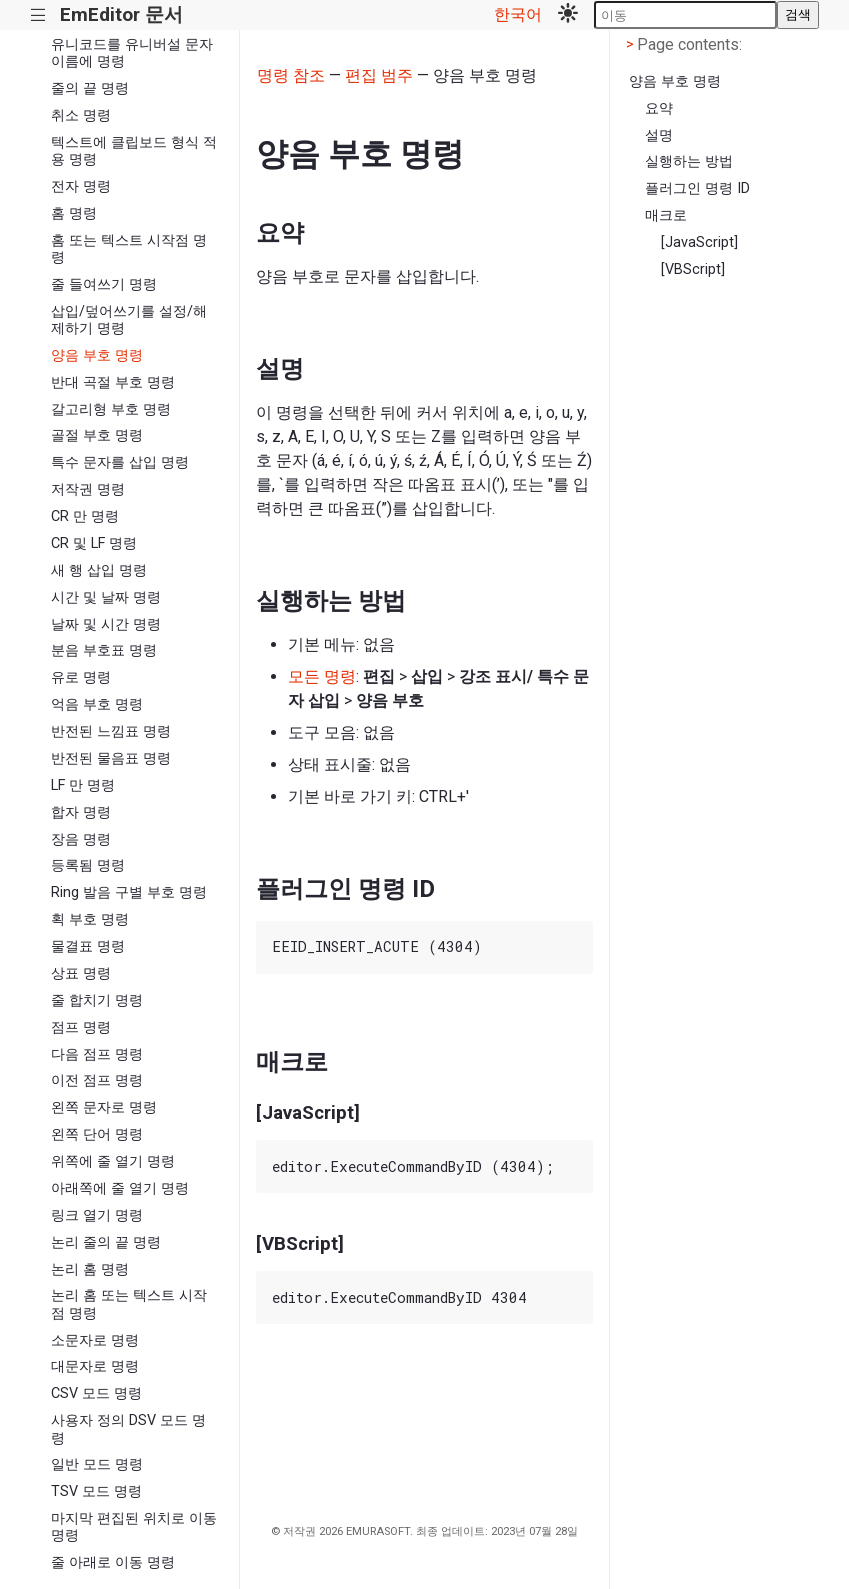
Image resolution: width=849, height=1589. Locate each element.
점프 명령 (81, 1027)
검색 (798, 14)
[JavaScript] (699, 242)
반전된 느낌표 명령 (111, 731)
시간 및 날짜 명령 (106, 597)
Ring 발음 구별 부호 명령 (129, 892)
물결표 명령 (88, 946)
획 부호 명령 (90, 919)
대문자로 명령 (95, 1366)
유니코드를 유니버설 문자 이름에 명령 (132, 53)
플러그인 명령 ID (697, 188)
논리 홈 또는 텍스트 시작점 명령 (129, 1304)
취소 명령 (81, 115)
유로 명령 (81, 677)
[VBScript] (693, 269)
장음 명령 (81, 839)
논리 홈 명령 (90, 1269)
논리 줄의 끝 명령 (106, 1242)
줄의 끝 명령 (90, 88)
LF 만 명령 (83, 785)
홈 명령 (74, 213)
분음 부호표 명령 (104, 650)
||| (38, 15)
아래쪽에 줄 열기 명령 (120, 1188)
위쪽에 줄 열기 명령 (113, 1161)
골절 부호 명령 (97, 435)
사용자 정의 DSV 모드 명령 (128, 1429)
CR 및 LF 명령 (94, 543)
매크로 (666, 215)
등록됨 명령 (88, 865)
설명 (659, 135)
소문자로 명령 (95, 1340)
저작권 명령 (88, 489)
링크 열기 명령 (97, 1215)
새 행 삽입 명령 (99, 570)
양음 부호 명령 (97, 355)
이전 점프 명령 (97, 1080)
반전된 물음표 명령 (111, 758)
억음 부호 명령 (97, 704)
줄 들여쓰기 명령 (104, 284)
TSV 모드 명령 (96, 1491)
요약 (659, 108)
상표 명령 (81, 973)
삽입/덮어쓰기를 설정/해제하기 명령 (129, 320)
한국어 (518, 14)
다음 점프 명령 (97, 1054)
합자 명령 (81, 812)
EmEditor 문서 (121, 14)
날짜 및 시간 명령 (106, 624)
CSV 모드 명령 (96, 1393)
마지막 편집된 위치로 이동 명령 (134, 1527)
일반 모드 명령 (97, 1464)
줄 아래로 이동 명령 (113, 1562)
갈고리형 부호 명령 (111, 409)
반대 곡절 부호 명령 (113, 382)
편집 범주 (379, 75)
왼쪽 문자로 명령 (104, 1107)
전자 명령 (81, 186)
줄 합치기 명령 (97, 1000)
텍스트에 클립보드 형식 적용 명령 (134, 151)
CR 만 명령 (85, 516)
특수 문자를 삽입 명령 (120, 462)
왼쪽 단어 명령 (97, 1134)
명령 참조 (291, 75)
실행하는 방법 (689, 161)
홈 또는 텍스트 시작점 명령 (129, 249)
